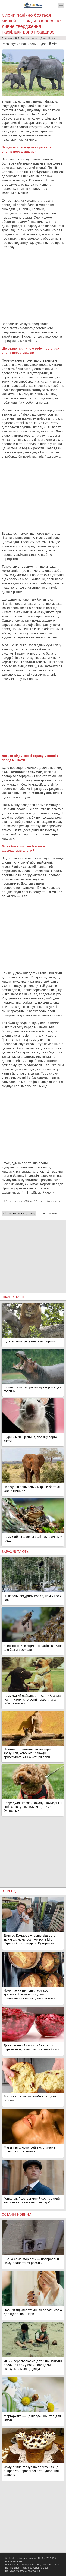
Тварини (25, 38)
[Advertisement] (33, 285)
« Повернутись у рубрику (19, 1213)
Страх (9, 1201)
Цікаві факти (52, 1201)
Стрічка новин (47, 1213)
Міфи (29, 1201)
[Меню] (61, 5)
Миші (19, 1201)
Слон (39, 1201)
